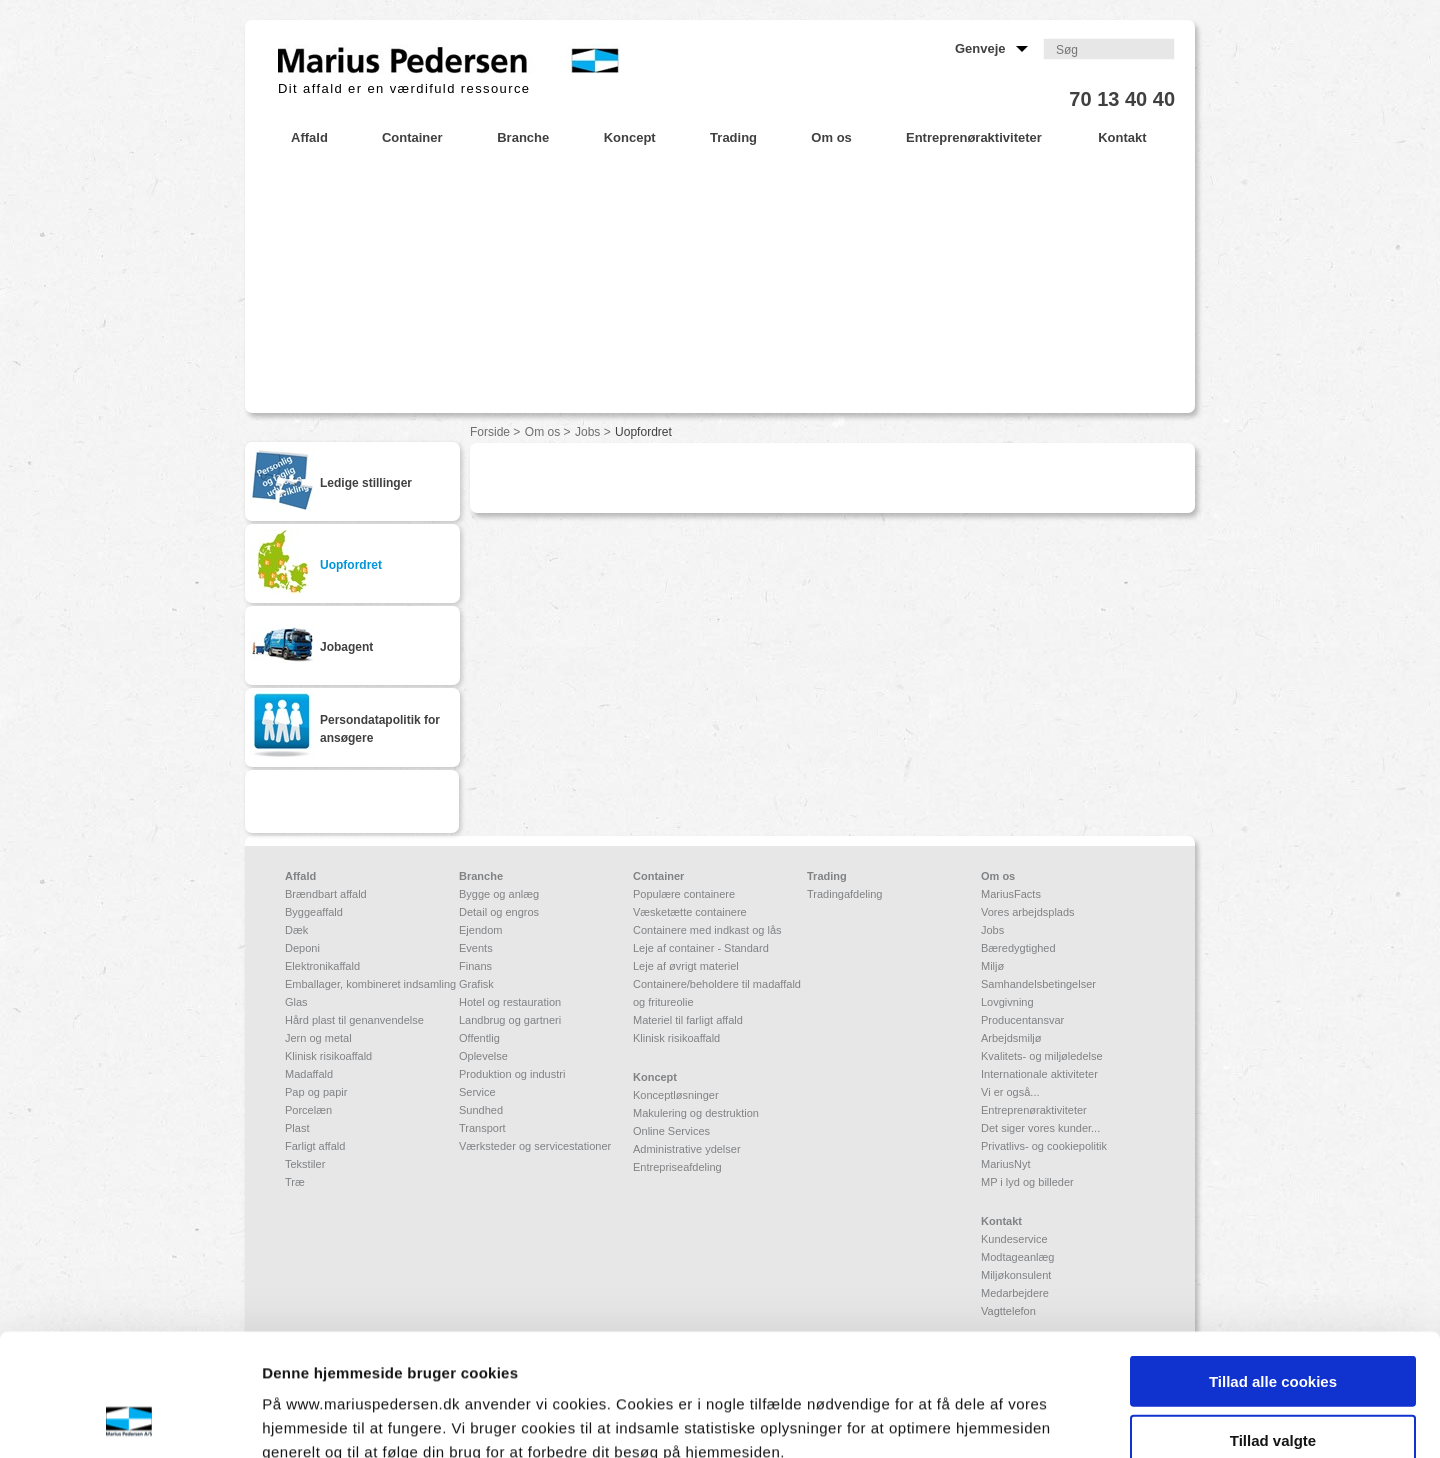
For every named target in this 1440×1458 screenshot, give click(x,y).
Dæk (296, 930)
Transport (482, 1128)
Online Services (671, 1131)
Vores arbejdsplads (1028, 912)
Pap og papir (316, 1092)
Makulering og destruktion (696, 1113)
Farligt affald (315, 1146)
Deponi (302, 948)
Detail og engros (499, 912)
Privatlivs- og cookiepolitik (1044, 1146)
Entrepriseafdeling (677, 1167)
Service (477, 1092)
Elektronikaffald (322, 966)
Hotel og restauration (510, 1002)
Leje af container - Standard (701, 948)
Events (476, 948)
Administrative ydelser (687, 1149)
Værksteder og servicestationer (535, 1146)
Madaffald (309, 1074)
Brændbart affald (326, 894)
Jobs (587, 432)
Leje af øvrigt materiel (686, 966)
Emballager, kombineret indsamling (370, 984)
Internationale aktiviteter (1039, 1074)
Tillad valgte (1273, 1325)
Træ (295, 1182)
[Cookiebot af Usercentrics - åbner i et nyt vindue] (129, 1419)
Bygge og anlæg (499, 894)
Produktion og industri (512, 1074)
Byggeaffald (314, 912)
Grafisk (476, 984)
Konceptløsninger (676, 1095)
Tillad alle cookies (1273, 1266)
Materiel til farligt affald (688, 1020)
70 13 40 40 (1122, 99)
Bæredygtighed (1018, 948)
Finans (475, 966)
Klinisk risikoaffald (328, 1056)
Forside (490, 432)
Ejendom (480, 930)
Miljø (992, 966)
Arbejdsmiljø (1011, 1038)
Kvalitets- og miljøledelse (1042, 1056)
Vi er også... (1010, 1092)
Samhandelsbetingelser (1038, 984)
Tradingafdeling (844, 894)
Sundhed (481, 1110)
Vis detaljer (1039, 1418)
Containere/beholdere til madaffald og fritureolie (717, 993)
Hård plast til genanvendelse (354, 1020)
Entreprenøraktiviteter (1034, 1110)
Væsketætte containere (690, 912)
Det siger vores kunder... (1040, 1128)
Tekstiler (305, 1164)
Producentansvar (1022, 1020)
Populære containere (684, 894)
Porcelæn (308, 1110)
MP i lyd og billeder (1027, 1182)
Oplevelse (483, 1056)
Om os (542, 432)
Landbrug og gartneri (510, 1020)
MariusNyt (1006, 1164)
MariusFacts (1011, 894)
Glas (296, 1002)
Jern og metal (318, 1038)
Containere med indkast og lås (707, 930)
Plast (297, 1128)
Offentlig (479, 1038)
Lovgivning (1007, 1002)
